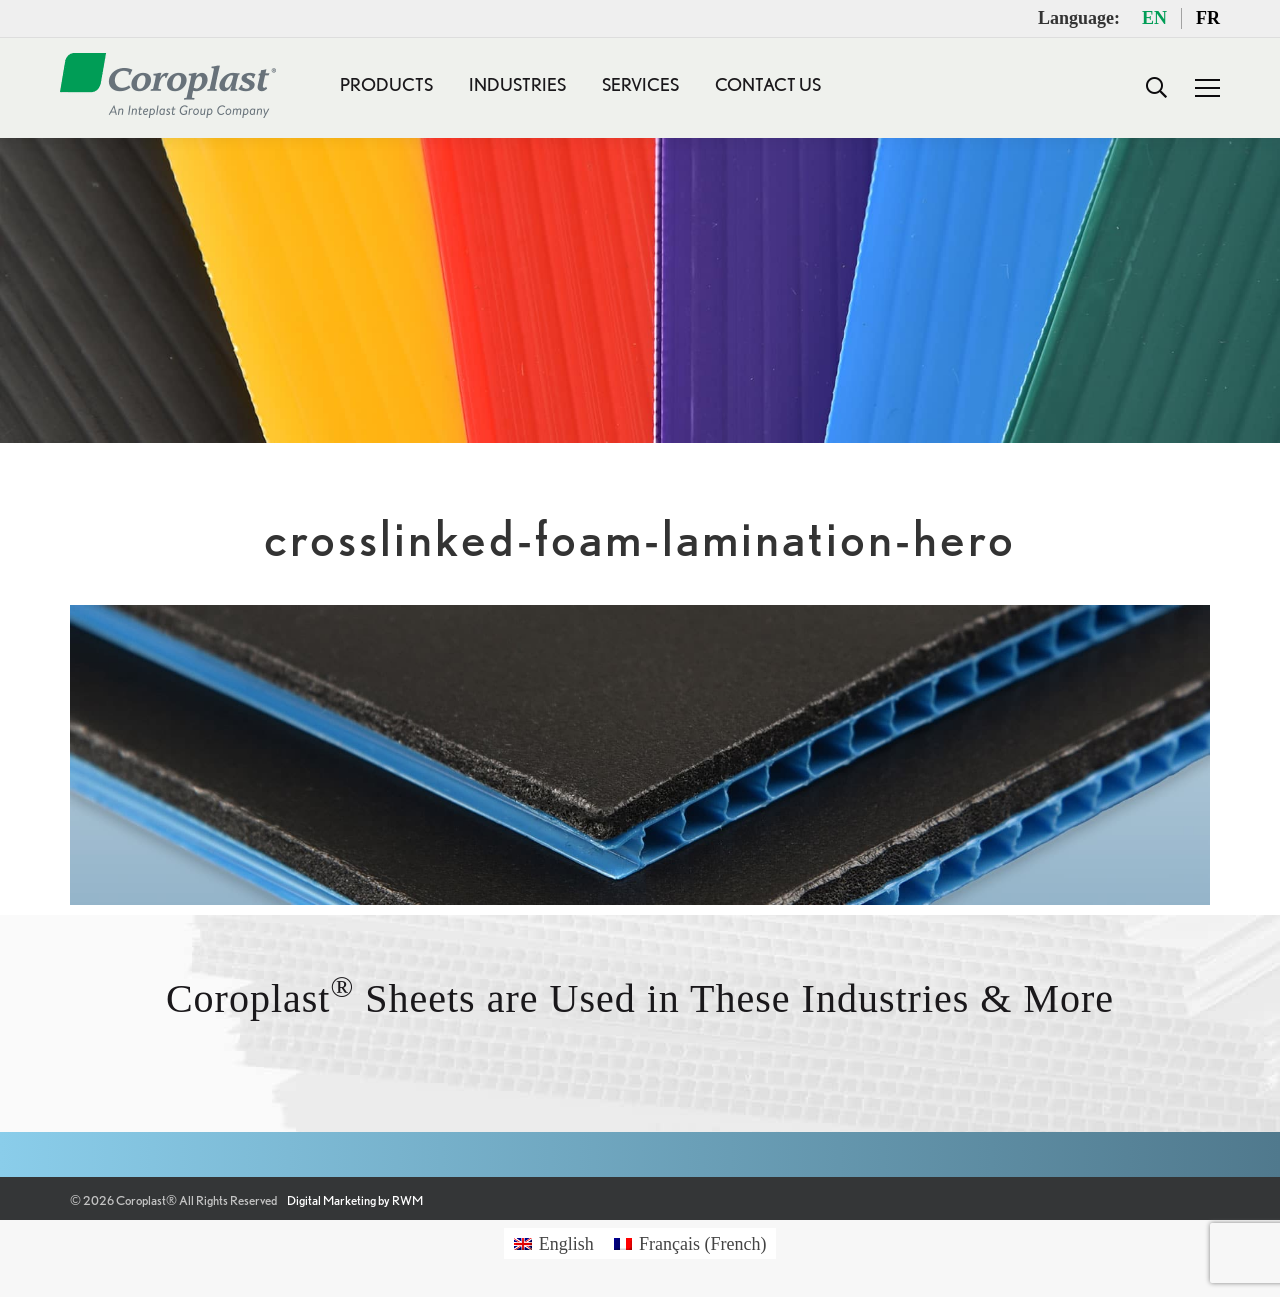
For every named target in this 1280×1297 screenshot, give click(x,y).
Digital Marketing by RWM (355, 1200)
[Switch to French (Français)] (690, 1243)
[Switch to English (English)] (554, 1243)
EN (1154, 18)
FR (1208, 18)
